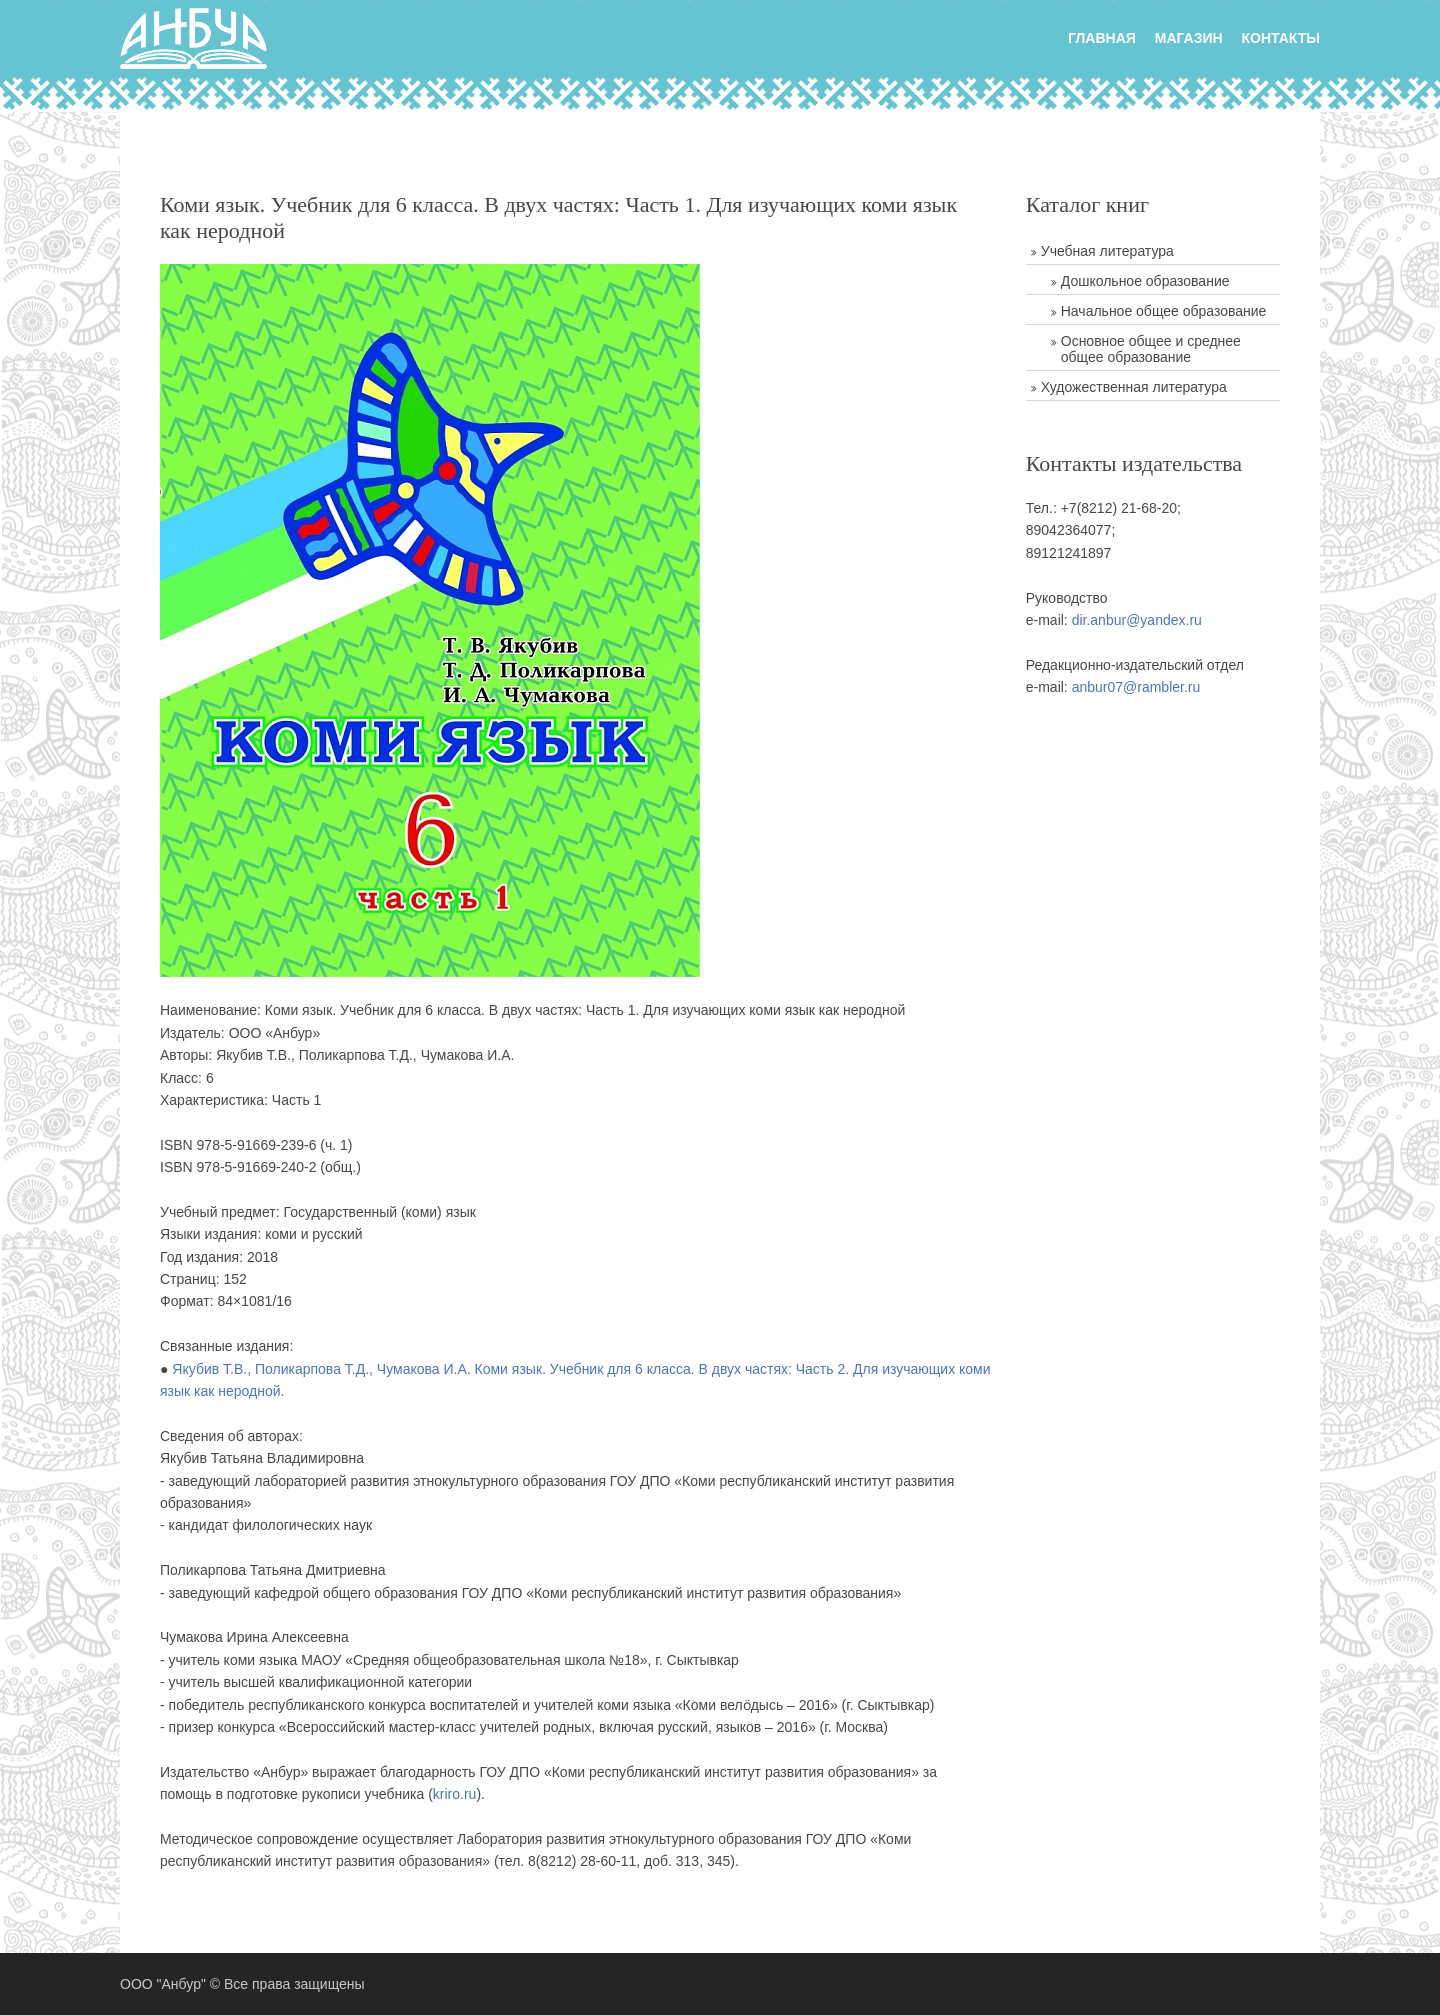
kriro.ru (455, 1794)
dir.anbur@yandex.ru (1137, 620)
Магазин (1189, 38)
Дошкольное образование (1145, 281)
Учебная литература (1107, 251)
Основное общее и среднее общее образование (1151, 349)
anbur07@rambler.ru (1136, 687)
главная (1102, 38)
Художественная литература (1134, 387)
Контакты (1281, 38)
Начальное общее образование (1164, 311)
